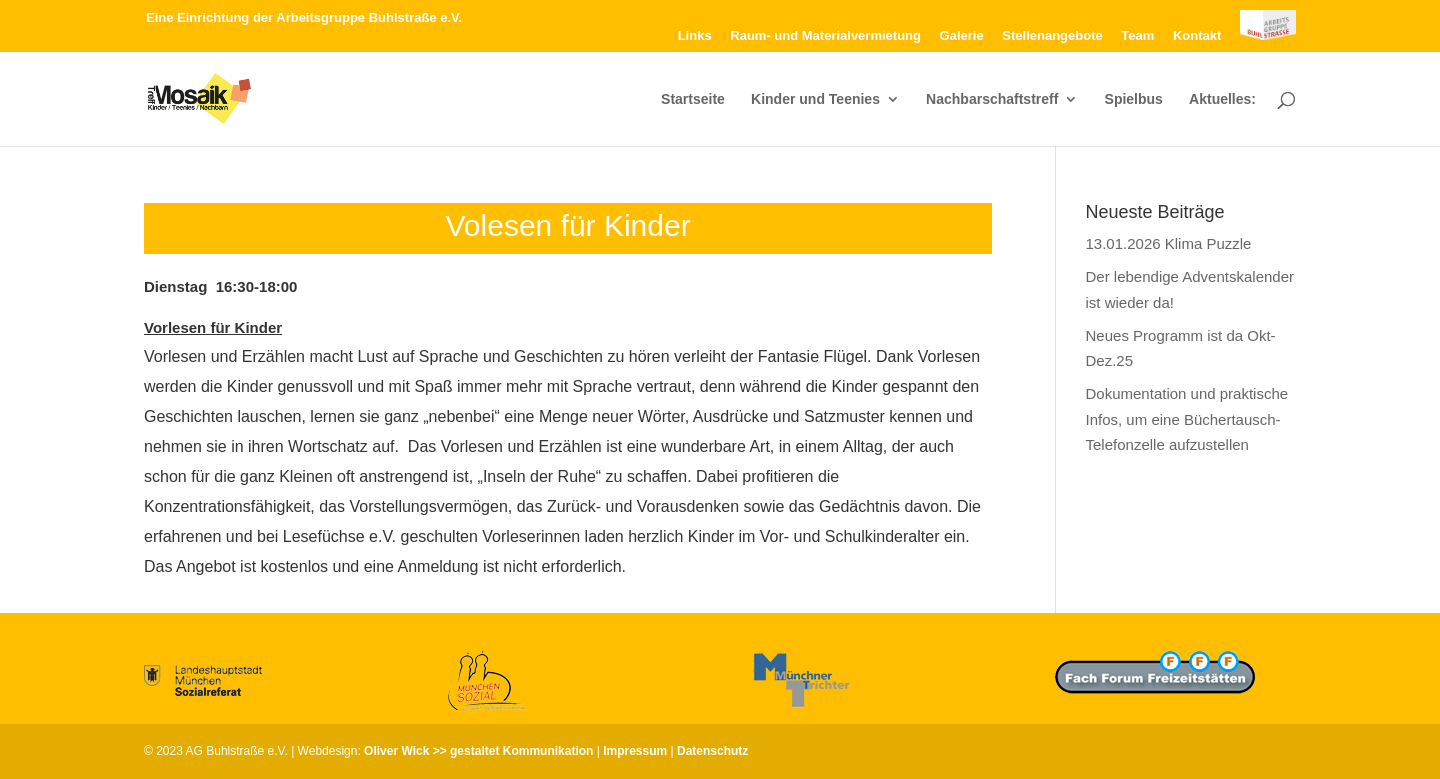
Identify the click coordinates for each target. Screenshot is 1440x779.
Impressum (635, 751)
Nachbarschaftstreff (992, 99)
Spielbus (1134, 99)
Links (695, 36)
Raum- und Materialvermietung (825, 36)
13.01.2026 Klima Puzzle (1169, 243)
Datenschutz (712, 751)
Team (1137, 36)
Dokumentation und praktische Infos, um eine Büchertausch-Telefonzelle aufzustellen (1187, 419)
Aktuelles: (1222, 99)
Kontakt (1197, 36)
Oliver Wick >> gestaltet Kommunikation (478, 751)
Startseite (693, 99)
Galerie (962, 36)
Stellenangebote (1052, 36)
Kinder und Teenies (815, 99)
